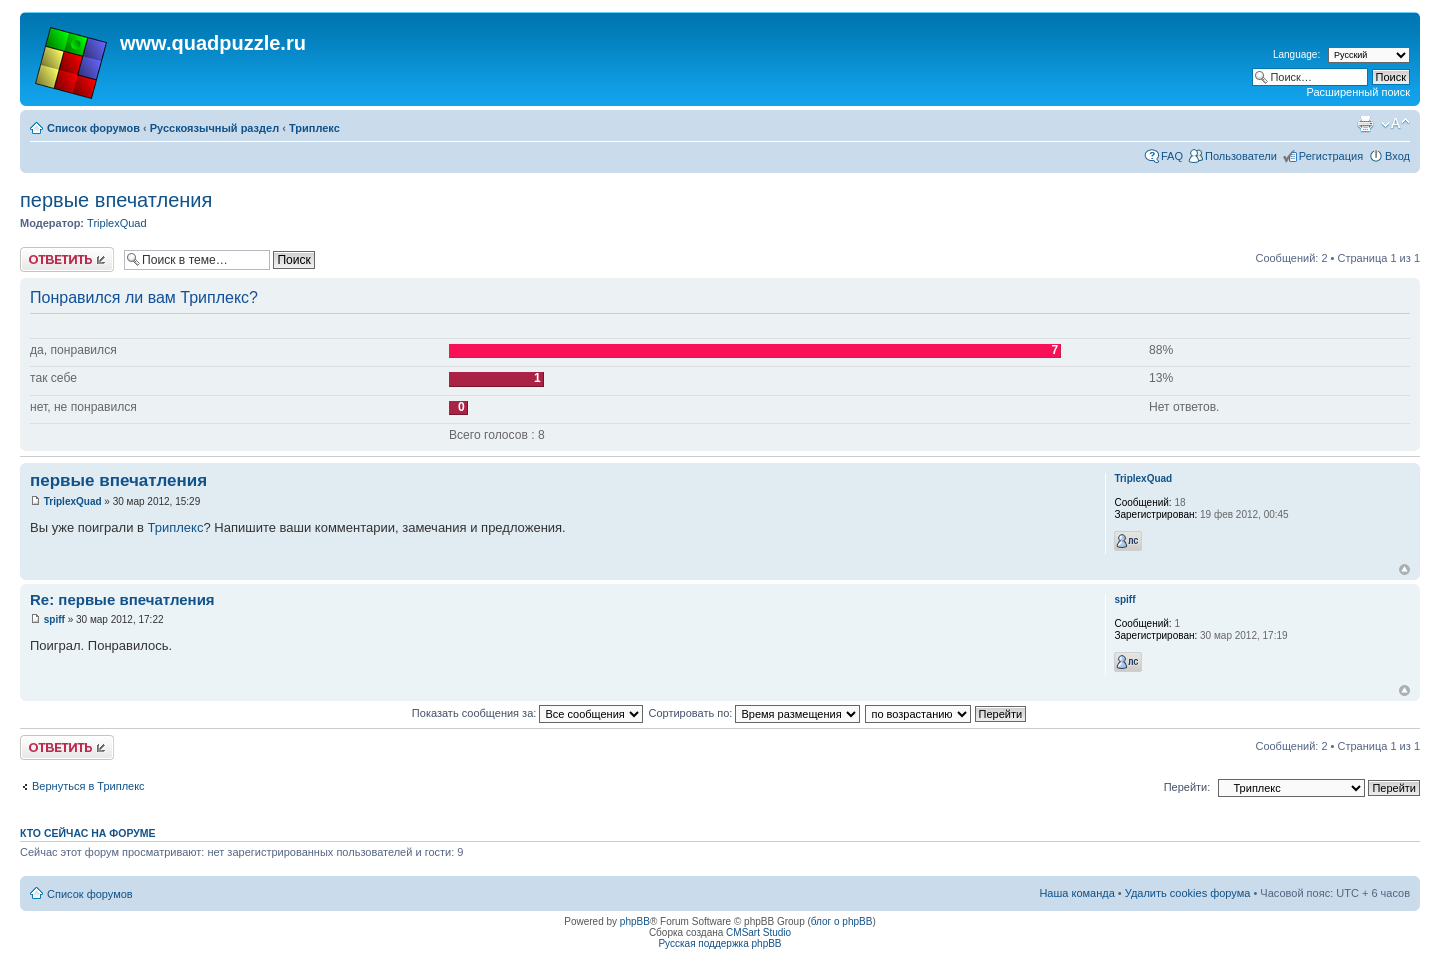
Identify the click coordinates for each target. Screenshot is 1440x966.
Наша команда (1076, 893)
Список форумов (93, 128)
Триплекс (314, 128)
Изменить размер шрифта (1395, 124)
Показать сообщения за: (528, 713)
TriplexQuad (117, 223)
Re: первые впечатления (122, 599)
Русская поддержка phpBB (719, 943)
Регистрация (1331, 156)
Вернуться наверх (1404, 569)
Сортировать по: (754, 713)
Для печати (1365, 124)
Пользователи (1241, 156)
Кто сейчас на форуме (88, 833)
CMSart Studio (758, 932)
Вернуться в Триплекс (88, 786)
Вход (1397, 156)
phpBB (635, 921)
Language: (1296, 54)
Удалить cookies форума (1188, 893)
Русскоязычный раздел (214, 128)
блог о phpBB (842, 921)
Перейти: (1187, 787)
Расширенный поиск (1358, 92)
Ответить (67, 259)
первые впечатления (116, 200)
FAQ (1172, 156)
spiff (54, 619)
